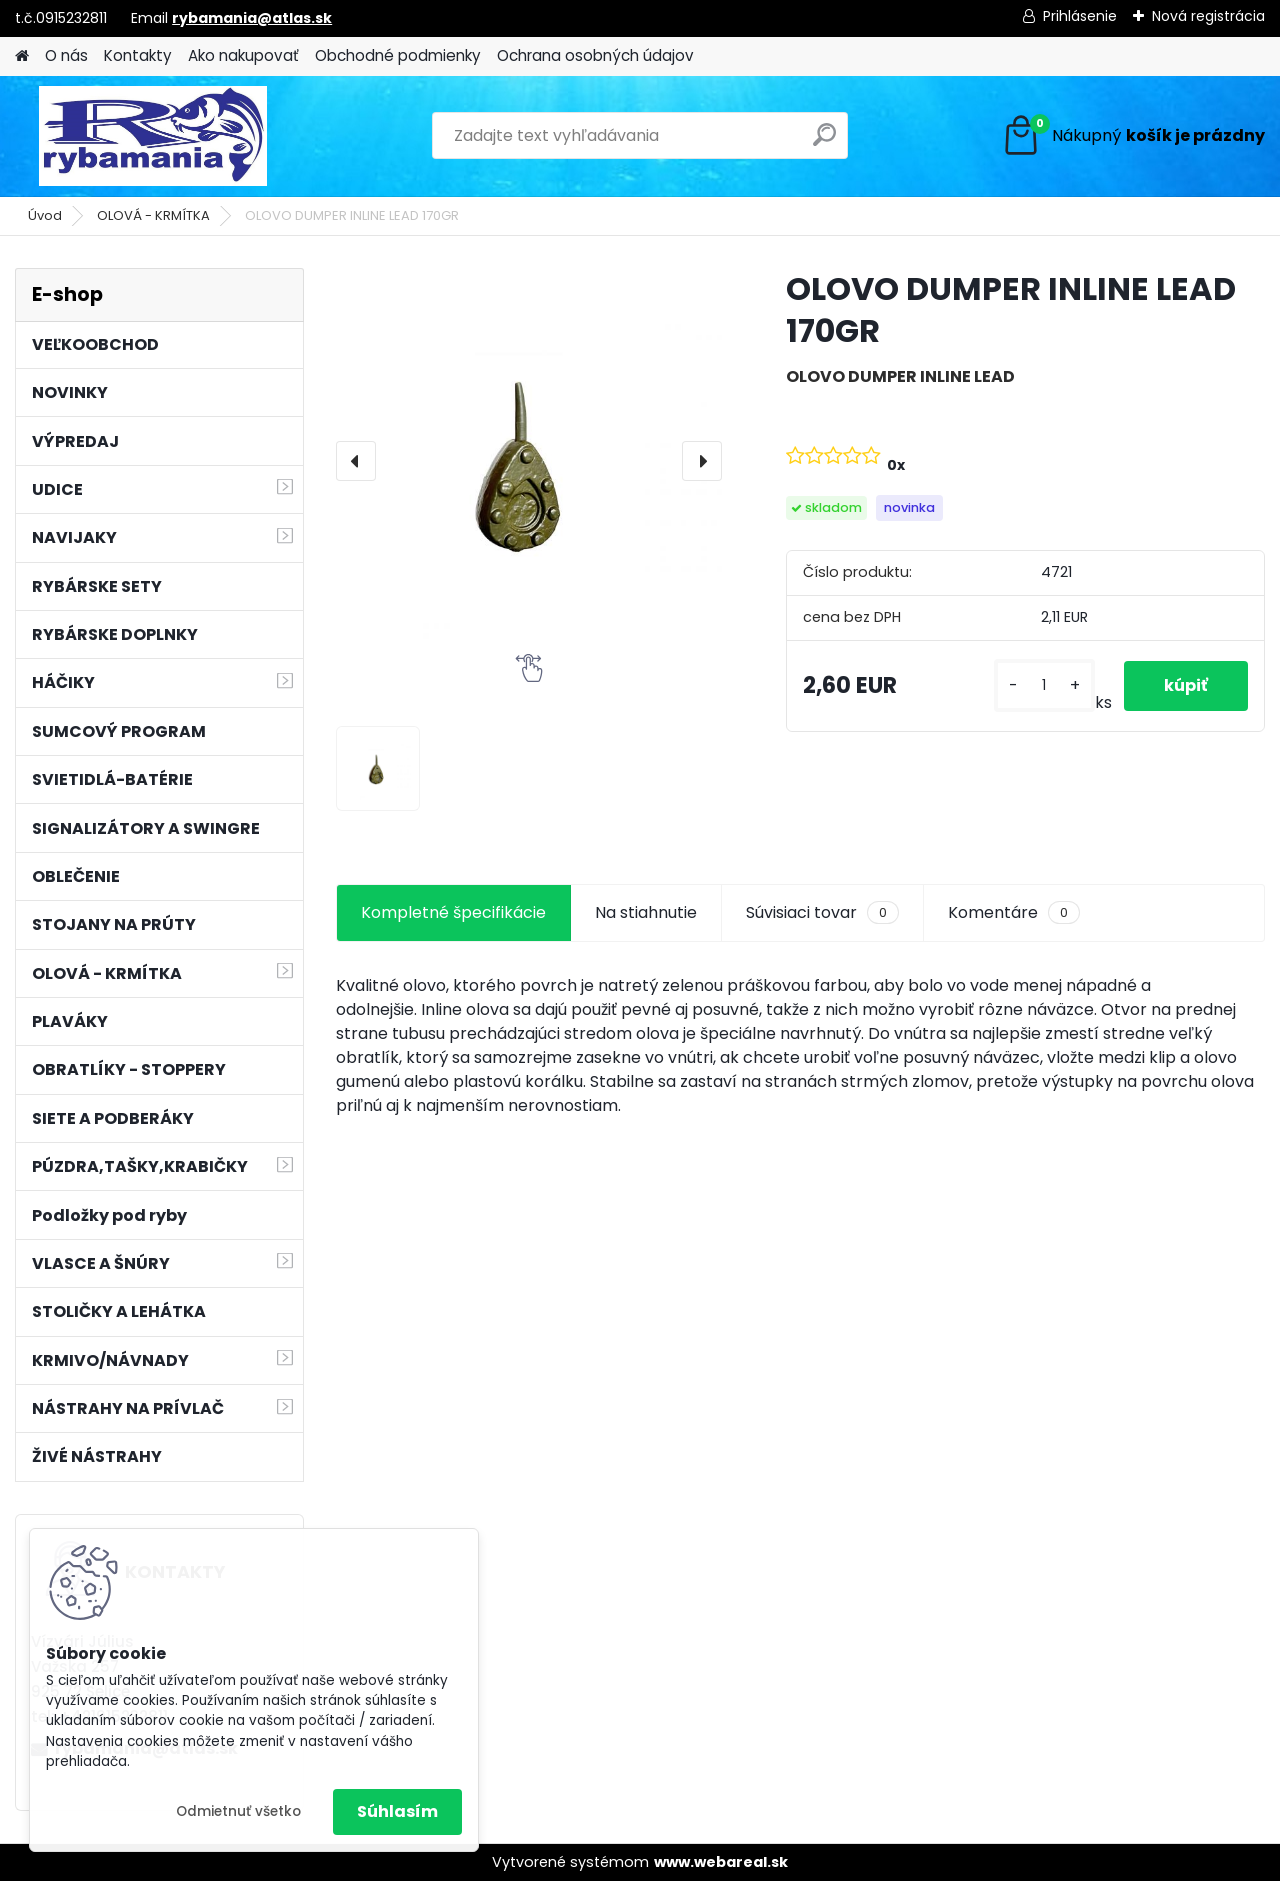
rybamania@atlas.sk (252, 18)
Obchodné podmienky (398, 55)
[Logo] (152, 136)
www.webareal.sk (721, 1862)
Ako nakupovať (243, 55)
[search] (824, 142)
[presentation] (356, 461)
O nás (66, 55)
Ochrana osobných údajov (595, 55)
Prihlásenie (1080, 16)
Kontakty (138, 55)
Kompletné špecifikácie (453, 912)
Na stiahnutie (646, 912)
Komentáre (1014, 913)
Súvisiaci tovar (822, 913)
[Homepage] (22, 56)
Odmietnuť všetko (238, 1811)
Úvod (45, 215)
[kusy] (1044, 685)
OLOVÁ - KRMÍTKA (153, 215)
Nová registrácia (1208, 16)
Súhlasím (397, 1811)
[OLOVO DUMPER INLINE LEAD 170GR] (529, 461)
